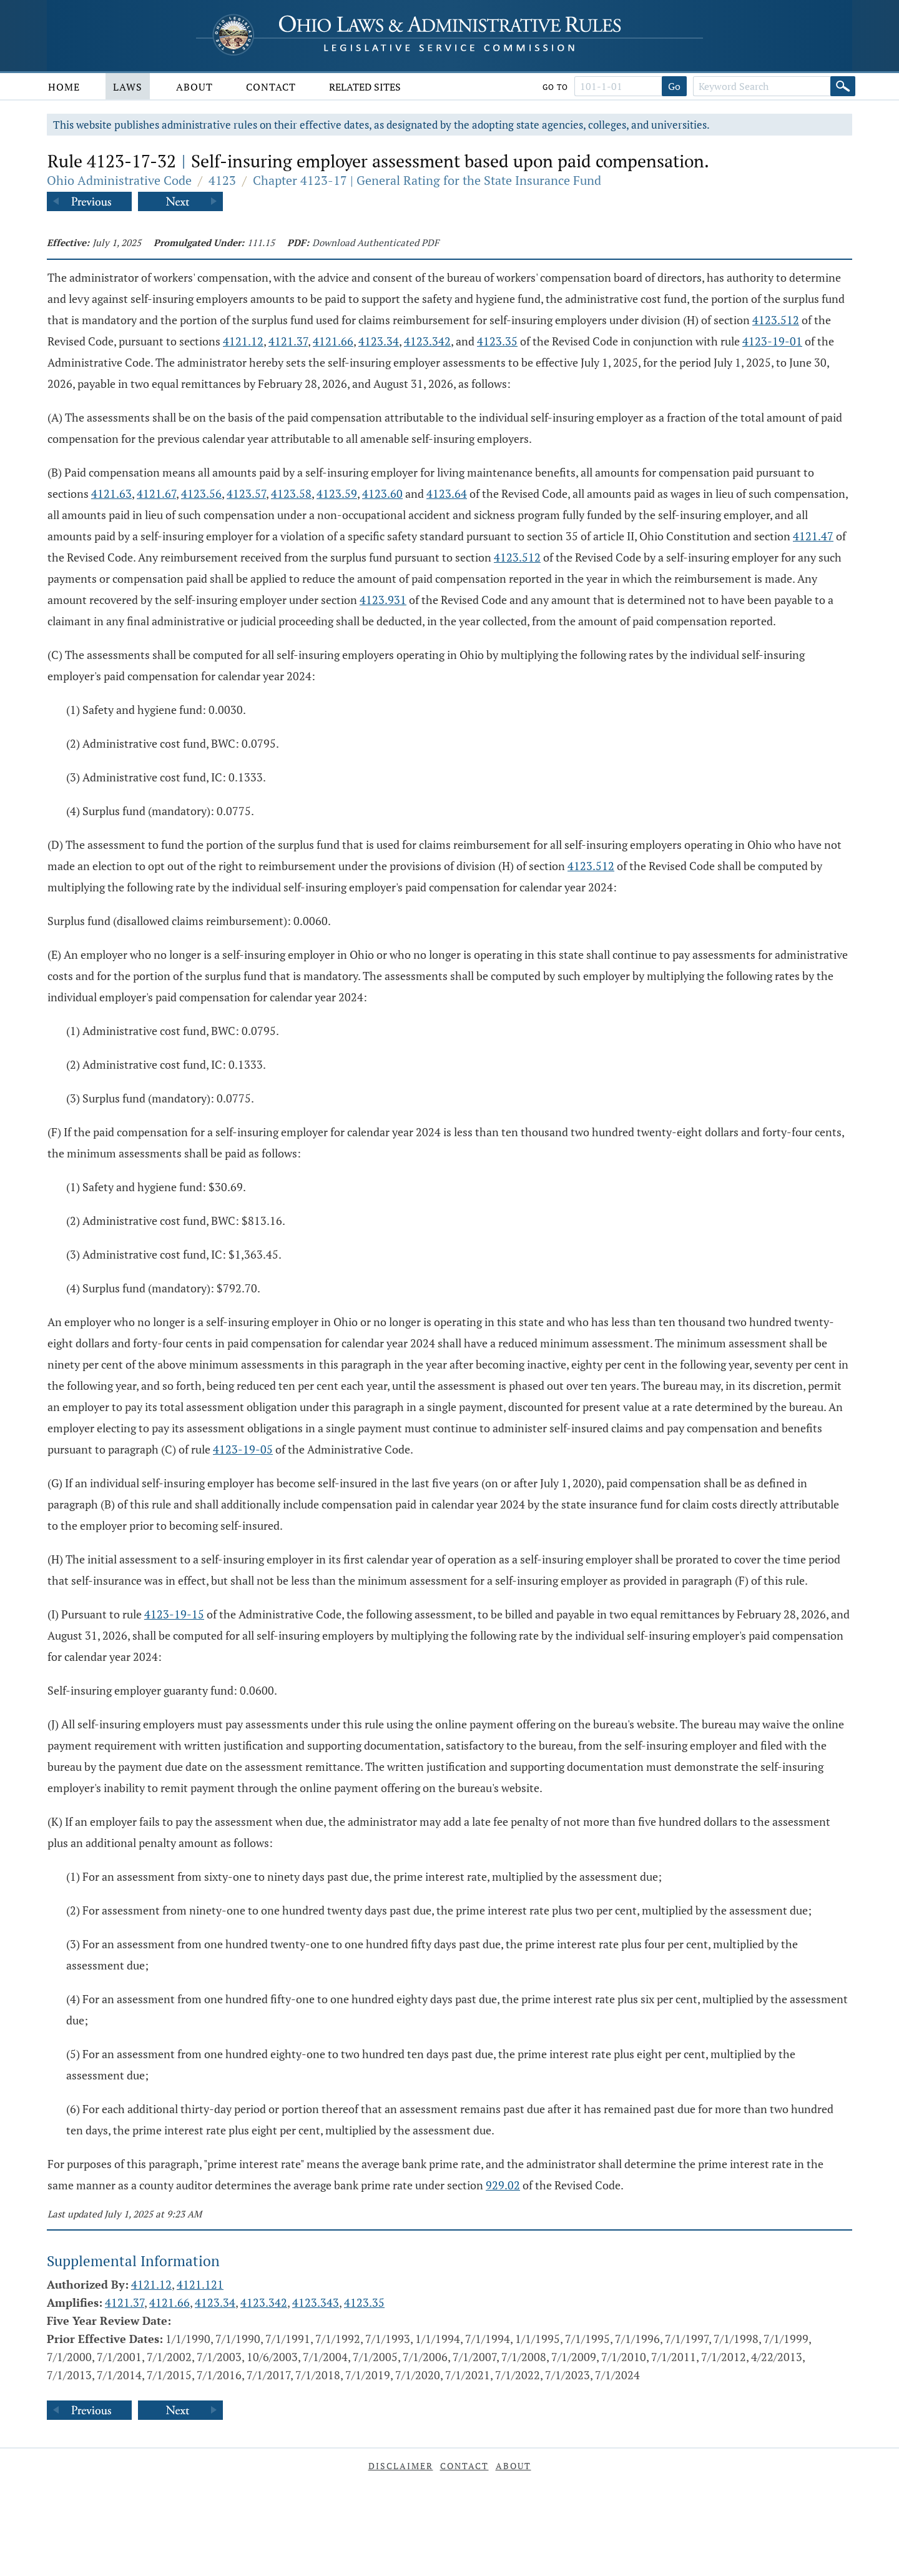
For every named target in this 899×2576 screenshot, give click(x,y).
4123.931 (383, 599)
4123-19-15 (174, 1614)
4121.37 (288, 341)
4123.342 (427, 341)
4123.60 (382, 493)
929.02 (503, 2184)
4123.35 (497, 341)
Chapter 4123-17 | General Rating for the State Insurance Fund (427, 180)
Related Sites (365, 87)
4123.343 (315, 2302)
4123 (222, 180)
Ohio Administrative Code (119, 180)
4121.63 (111, 493)
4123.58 (291, 493)
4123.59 (337, 493)
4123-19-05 (243, 1449)
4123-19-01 (772, 341)
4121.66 (333, 341)
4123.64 (446, 493)
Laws (127, 87)
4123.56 (201, 493)
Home (64, 87)
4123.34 (378, 341)
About (194, 87)
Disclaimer (400, 2466)
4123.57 (246, 493)
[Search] (842, 86)
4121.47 (813, 535)
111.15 (261, 242)
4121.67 (156, 493)
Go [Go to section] (674, 86)
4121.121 (200, 2284)
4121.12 (243, 341)
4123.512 (775, 319)
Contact (271, 87)
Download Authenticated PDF (375, 242)
